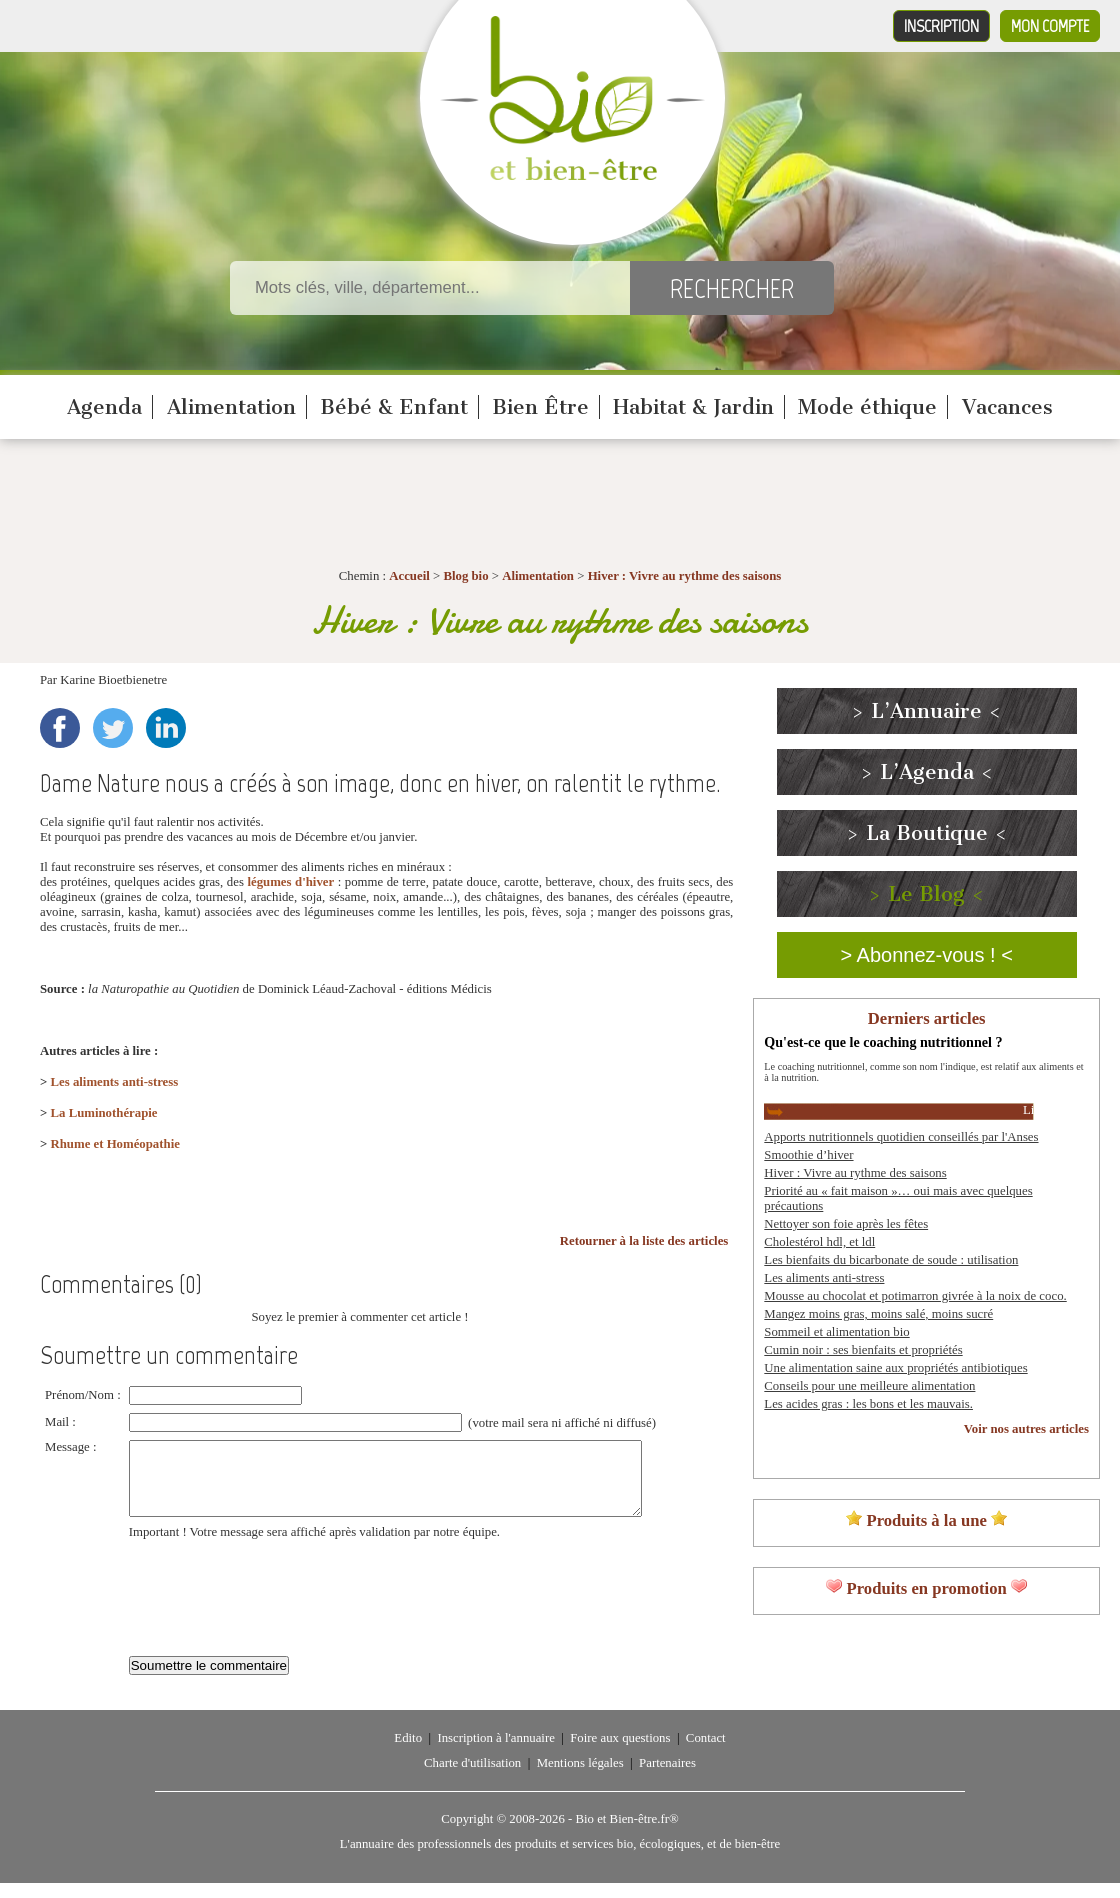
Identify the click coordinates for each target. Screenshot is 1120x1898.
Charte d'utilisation (472, 1778)
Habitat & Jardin (693, 407)
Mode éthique (867, 407)
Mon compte (1050, 26)
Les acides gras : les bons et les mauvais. (868, 1404)
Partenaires (667, 1778)
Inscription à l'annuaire (495, 1753)
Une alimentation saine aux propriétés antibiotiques (895, 1368)
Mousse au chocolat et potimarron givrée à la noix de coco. (915, 1296)
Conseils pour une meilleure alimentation (869, 1386)
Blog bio (465, 576)
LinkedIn (166, 728)
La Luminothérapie (104, 1113)
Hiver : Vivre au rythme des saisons (685, 576)
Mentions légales (580, 1778)
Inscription (941, 26)
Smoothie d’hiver (808, 1155)
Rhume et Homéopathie (115, 1144)
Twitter (113, 728)
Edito (408, 1753)
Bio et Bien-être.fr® (626, 1834)
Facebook (60, 728)
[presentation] (281, 1602)
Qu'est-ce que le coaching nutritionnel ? (883, 1042)
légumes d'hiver (290, 882)
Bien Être (540, 407)
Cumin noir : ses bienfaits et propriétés (863, 1350)
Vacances (1007, 407)
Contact (706, 1753)
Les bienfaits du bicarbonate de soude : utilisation (891, 1260)
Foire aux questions (620, 1753)
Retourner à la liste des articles (644, 1241)
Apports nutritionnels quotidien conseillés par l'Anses (901, 1137)
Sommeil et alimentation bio (836, 1332)
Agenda (104, 407)
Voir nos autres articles (1026, 1429)
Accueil (409, 576)
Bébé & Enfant (394, 407)
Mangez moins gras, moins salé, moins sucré (878, 1314)
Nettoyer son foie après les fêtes (846, 1224)
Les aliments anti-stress (115, 1082)
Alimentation (231, 407)
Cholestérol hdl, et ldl (819, 1242)
